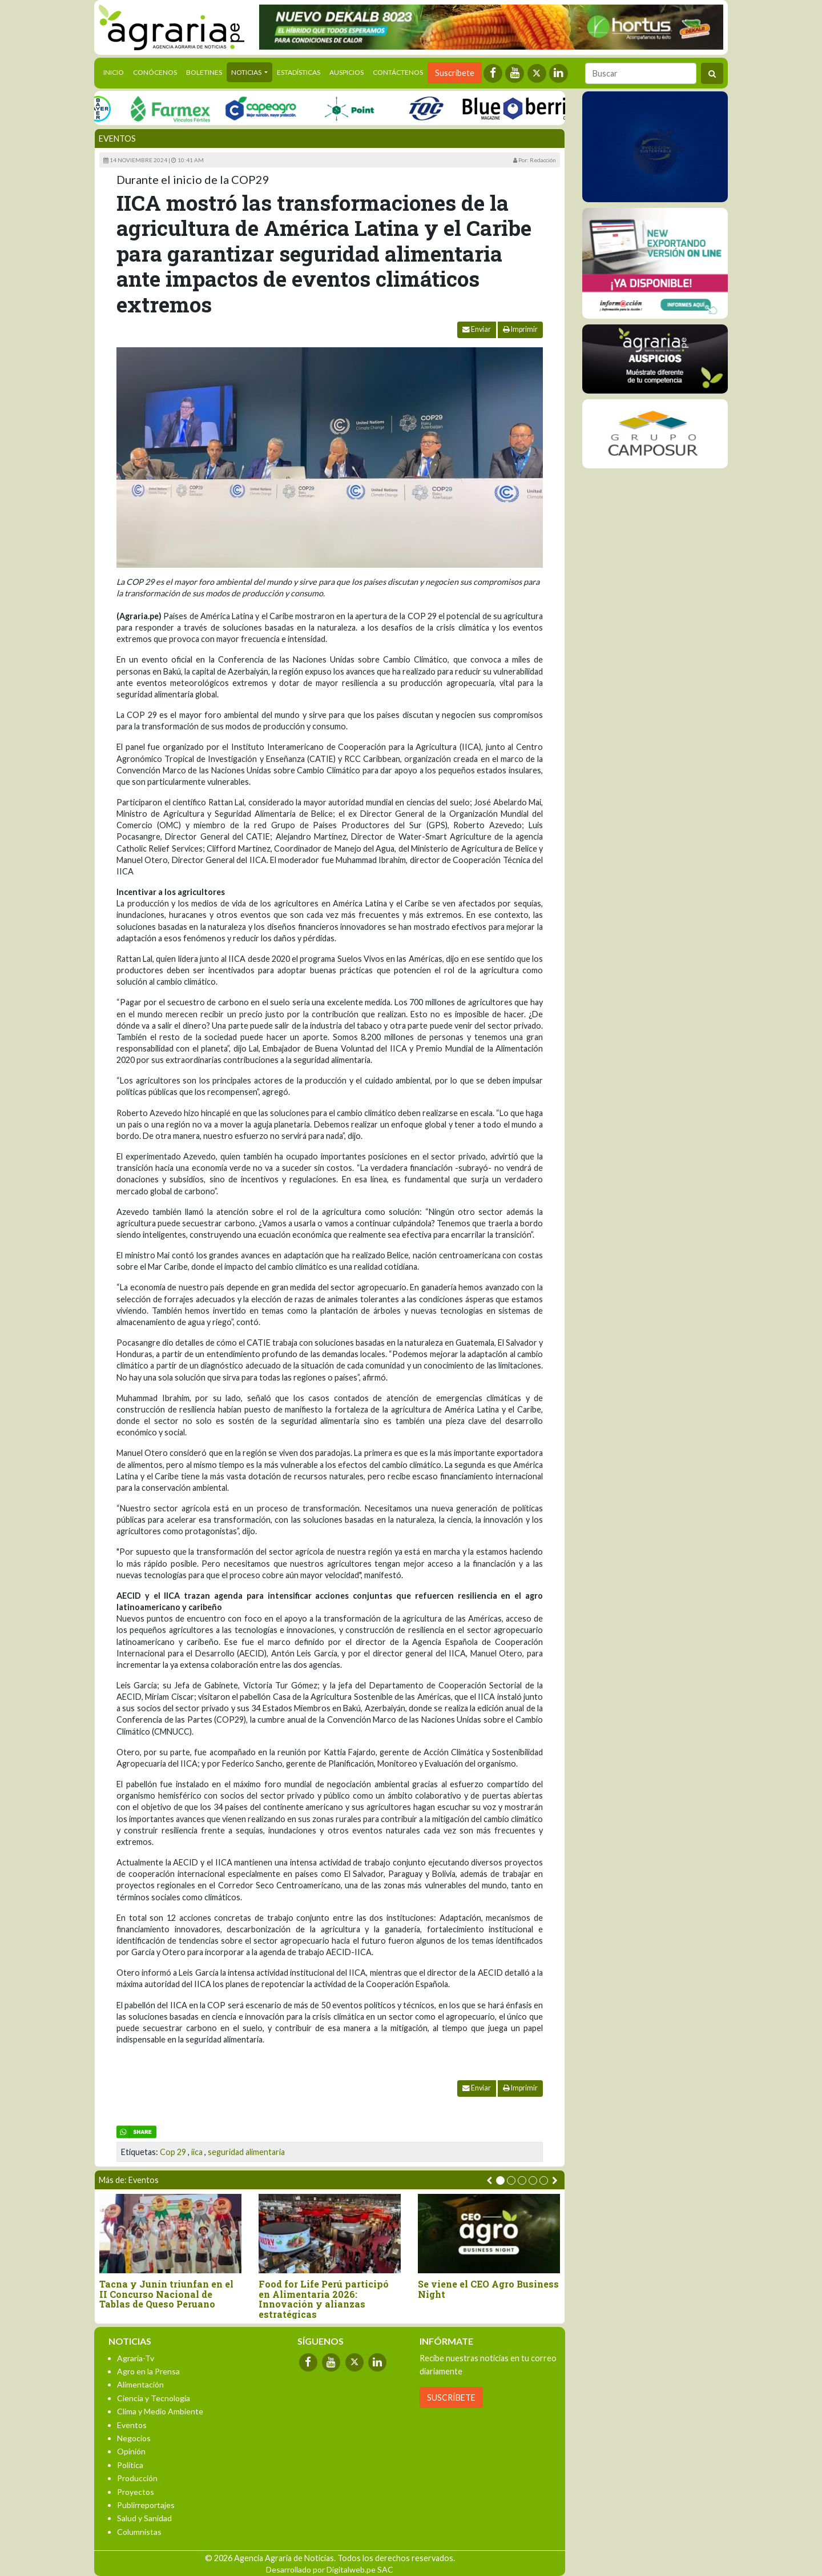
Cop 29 (173, 2152)
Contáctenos (398, 72)
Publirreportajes (146, 2505)
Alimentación (140, 2384)
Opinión (131, 2451)
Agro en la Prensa (148, 2371)
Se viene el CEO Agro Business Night (488, 2289)
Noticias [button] (247, 72)
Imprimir (520, 329)
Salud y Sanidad (144, 2518)
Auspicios (346, 72)
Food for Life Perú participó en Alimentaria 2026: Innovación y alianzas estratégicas (324, 2299)
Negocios (134, 2438)
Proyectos (135, 2492)
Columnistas (139, 2532)
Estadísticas (298, 72)
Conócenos (155, 72)
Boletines (204, 72)
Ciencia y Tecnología (153, 2398)
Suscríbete (454, 73)
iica (197, 2152)
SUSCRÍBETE (451, 2397)
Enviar (476, 329)
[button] (500, 2180)
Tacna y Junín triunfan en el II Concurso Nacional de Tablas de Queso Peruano (166, 2294)
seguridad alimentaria (246, 2152)
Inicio (115, 71)
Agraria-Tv (135, 2358)
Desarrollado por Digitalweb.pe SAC (329, 2569)
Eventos (117, 138)
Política (130, 2465)
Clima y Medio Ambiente (160, 2411)
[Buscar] (640, 73)
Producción (137, 2478)
